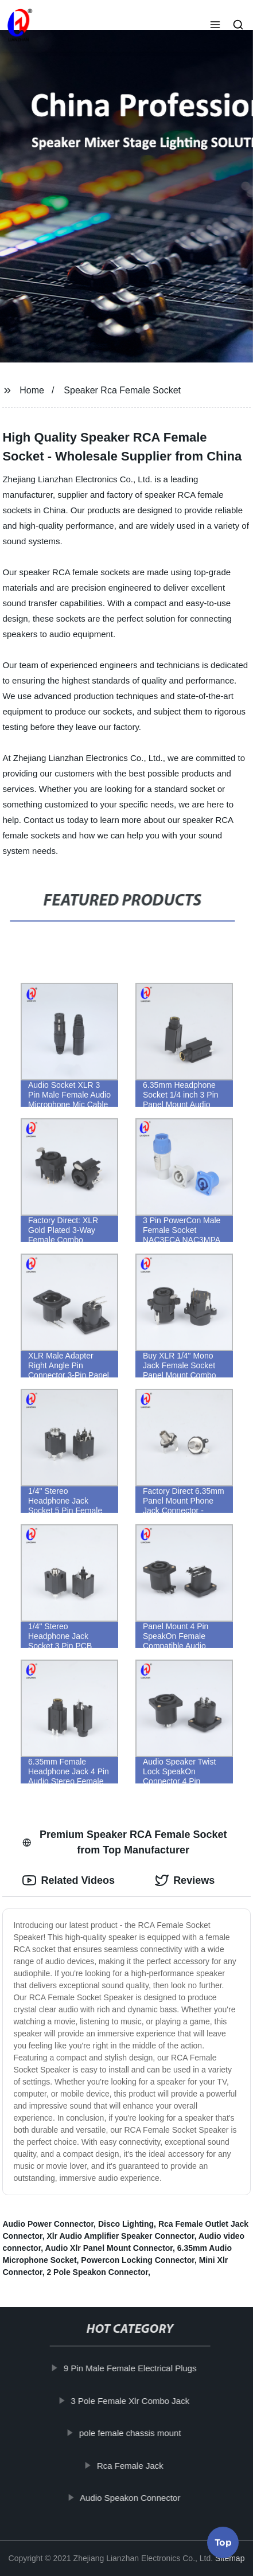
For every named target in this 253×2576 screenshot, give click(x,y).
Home (32, 390)
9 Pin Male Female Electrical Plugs (134, 2368)
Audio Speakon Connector (134, 2498)
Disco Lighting (126, 2223)
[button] (215, 26)
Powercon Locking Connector (137, 2260)
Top (223, 2545)
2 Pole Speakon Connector (97, 2272)
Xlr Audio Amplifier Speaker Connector (120, 2236)
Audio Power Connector (48, 2223)
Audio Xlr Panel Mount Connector (109, 2248)
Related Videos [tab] (68, 1880)
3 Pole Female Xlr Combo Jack (134, 2400)
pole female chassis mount (134, 2433)
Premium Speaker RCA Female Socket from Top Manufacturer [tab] (124, 1842)
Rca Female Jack (134, 2465)
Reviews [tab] (185, 1880)
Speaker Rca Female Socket (122, 390)
